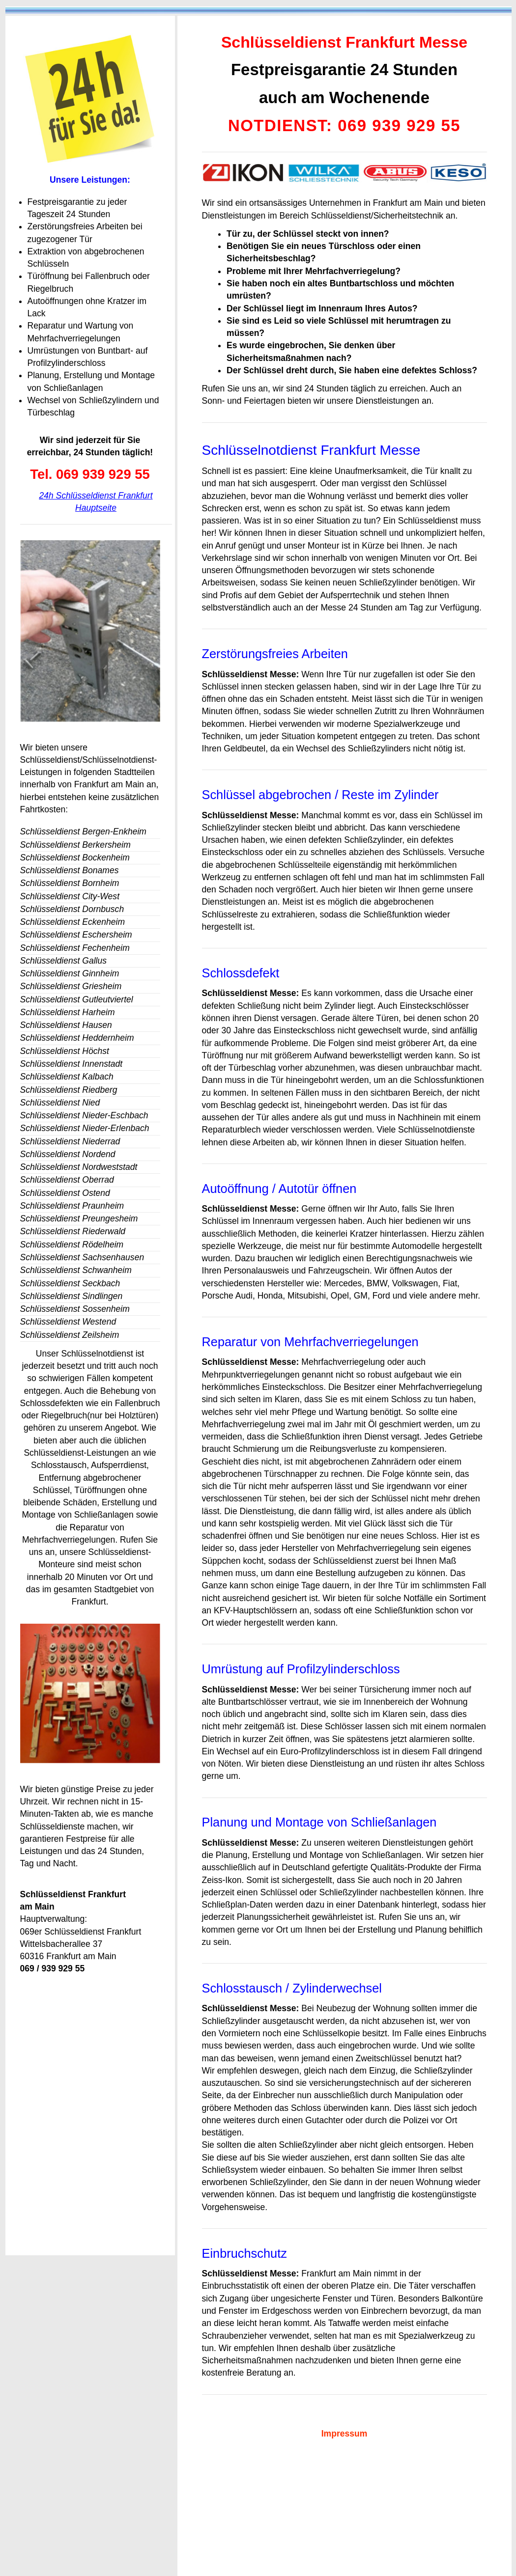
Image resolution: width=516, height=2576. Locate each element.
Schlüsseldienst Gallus (63, 961)
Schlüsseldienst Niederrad (70, 1141)
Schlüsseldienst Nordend (67, 1154)
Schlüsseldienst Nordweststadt (79, 1167)
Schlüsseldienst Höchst (64, 1051)
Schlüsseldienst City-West (70, 896)
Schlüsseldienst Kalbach (67, 1076)
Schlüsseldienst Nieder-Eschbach (84, 1115)
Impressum (344, 2433)
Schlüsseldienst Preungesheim (79, 1218)
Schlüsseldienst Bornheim (69, 883)
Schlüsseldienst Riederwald (73, 1231)
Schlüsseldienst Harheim (67, 1012)
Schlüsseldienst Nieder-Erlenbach (84, 1128)
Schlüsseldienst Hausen (66, 1025)
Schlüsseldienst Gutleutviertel (76, 999)
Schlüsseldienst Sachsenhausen (82, 1257)
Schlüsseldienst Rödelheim (72, 1244)
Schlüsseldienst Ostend (65, 1193)
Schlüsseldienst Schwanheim (76, 1270)
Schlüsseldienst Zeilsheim (69, 1335)
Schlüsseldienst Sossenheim (75, 1309)
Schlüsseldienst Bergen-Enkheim (83, 831)
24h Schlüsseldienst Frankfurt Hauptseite (95, 502)
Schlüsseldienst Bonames (69, 870)
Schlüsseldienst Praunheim (72, 1206)
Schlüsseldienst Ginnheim (69, 973)
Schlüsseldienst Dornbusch (72, 909)
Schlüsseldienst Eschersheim (76, 935)
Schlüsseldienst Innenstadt (71, 1064)
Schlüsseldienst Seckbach (70, 1283)
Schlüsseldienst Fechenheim (75, 948)
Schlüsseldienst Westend (68, 1322)
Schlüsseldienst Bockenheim (75, 857)
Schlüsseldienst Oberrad (67, 1180)
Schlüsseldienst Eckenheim (72, 922)
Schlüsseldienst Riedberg (68, 1090)
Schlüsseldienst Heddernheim (77, 1038)
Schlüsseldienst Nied (60, 1103)
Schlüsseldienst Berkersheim (75, 845)
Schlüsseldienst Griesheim (71, 986)
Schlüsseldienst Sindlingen (71, 1296)
